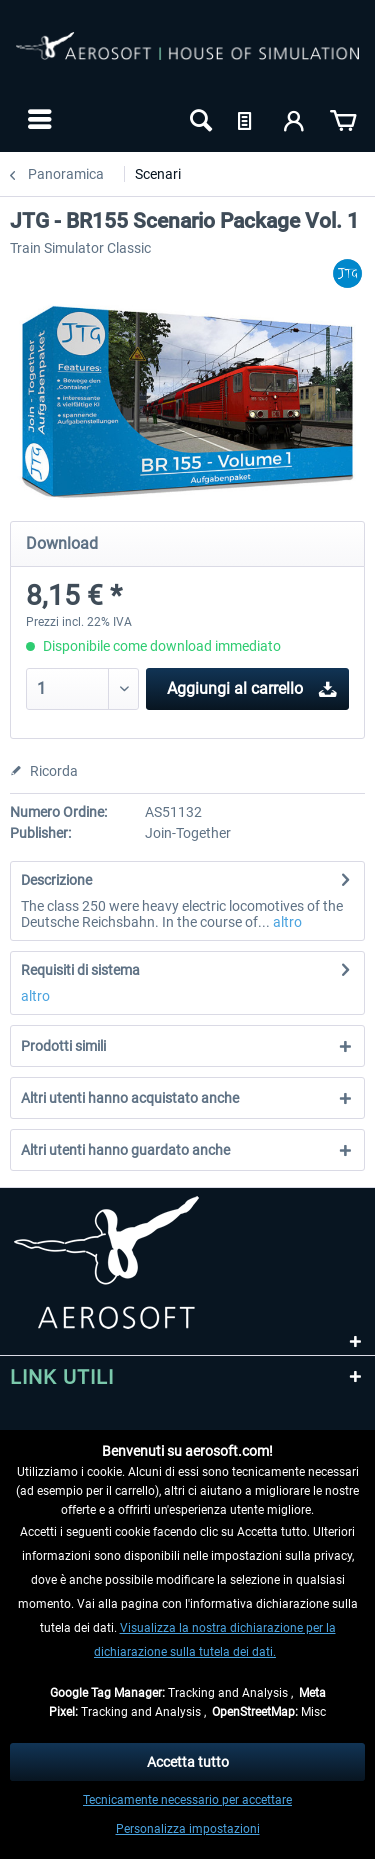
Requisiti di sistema (80, 970)
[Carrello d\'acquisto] (343, 119)
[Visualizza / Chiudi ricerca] (199, 119)
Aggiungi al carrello (252, 685)
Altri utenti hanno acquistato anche (130, 1098)
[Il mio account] (295, 119)
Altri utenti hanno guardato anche (125, 1150)
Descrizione (56, 880)
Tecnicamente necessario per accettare (187, 1800)
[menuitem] (37, 119)
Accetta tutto (188, 1762)
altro (286, 922)
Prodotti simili (63, 1046)
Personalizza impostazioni (188, 1829)
